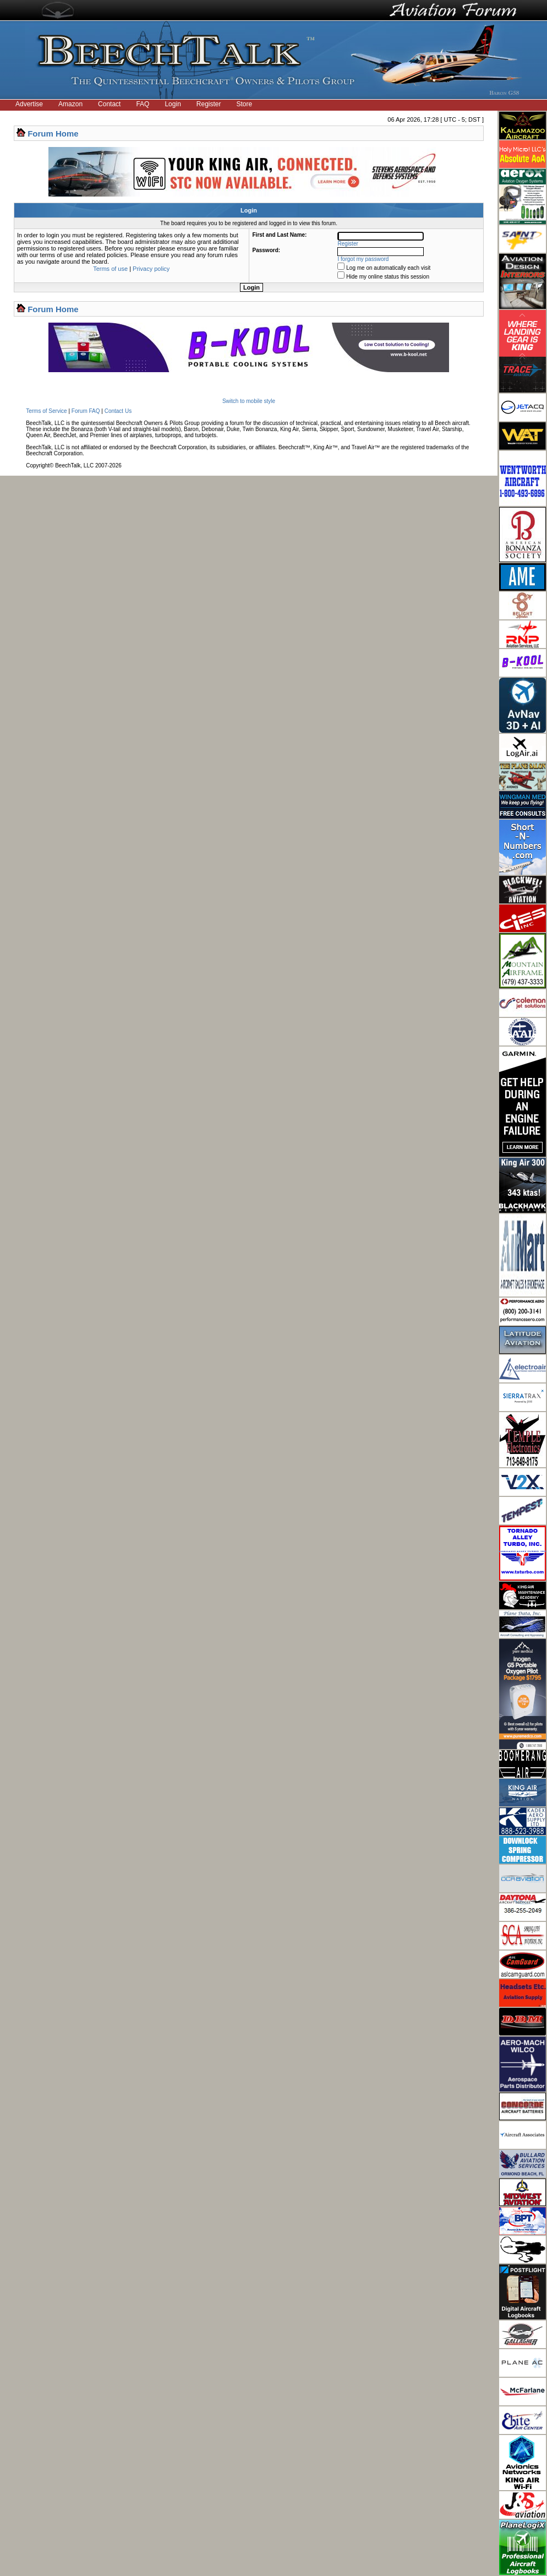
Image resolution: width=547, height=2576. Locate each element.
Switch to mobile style (248, 401)
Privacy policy (151, 268)
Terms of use (110, 268)
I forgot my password (363, 259)
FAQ (142, 104)
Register (208, 104)
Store (245, 104)
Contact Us (118, 411)
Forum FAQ (86, 411)
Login (172, 104)
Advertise (29, 104)
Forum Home (53, 133)
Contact (109, 104)
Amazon (70, 104)
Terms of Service (46, 411)
